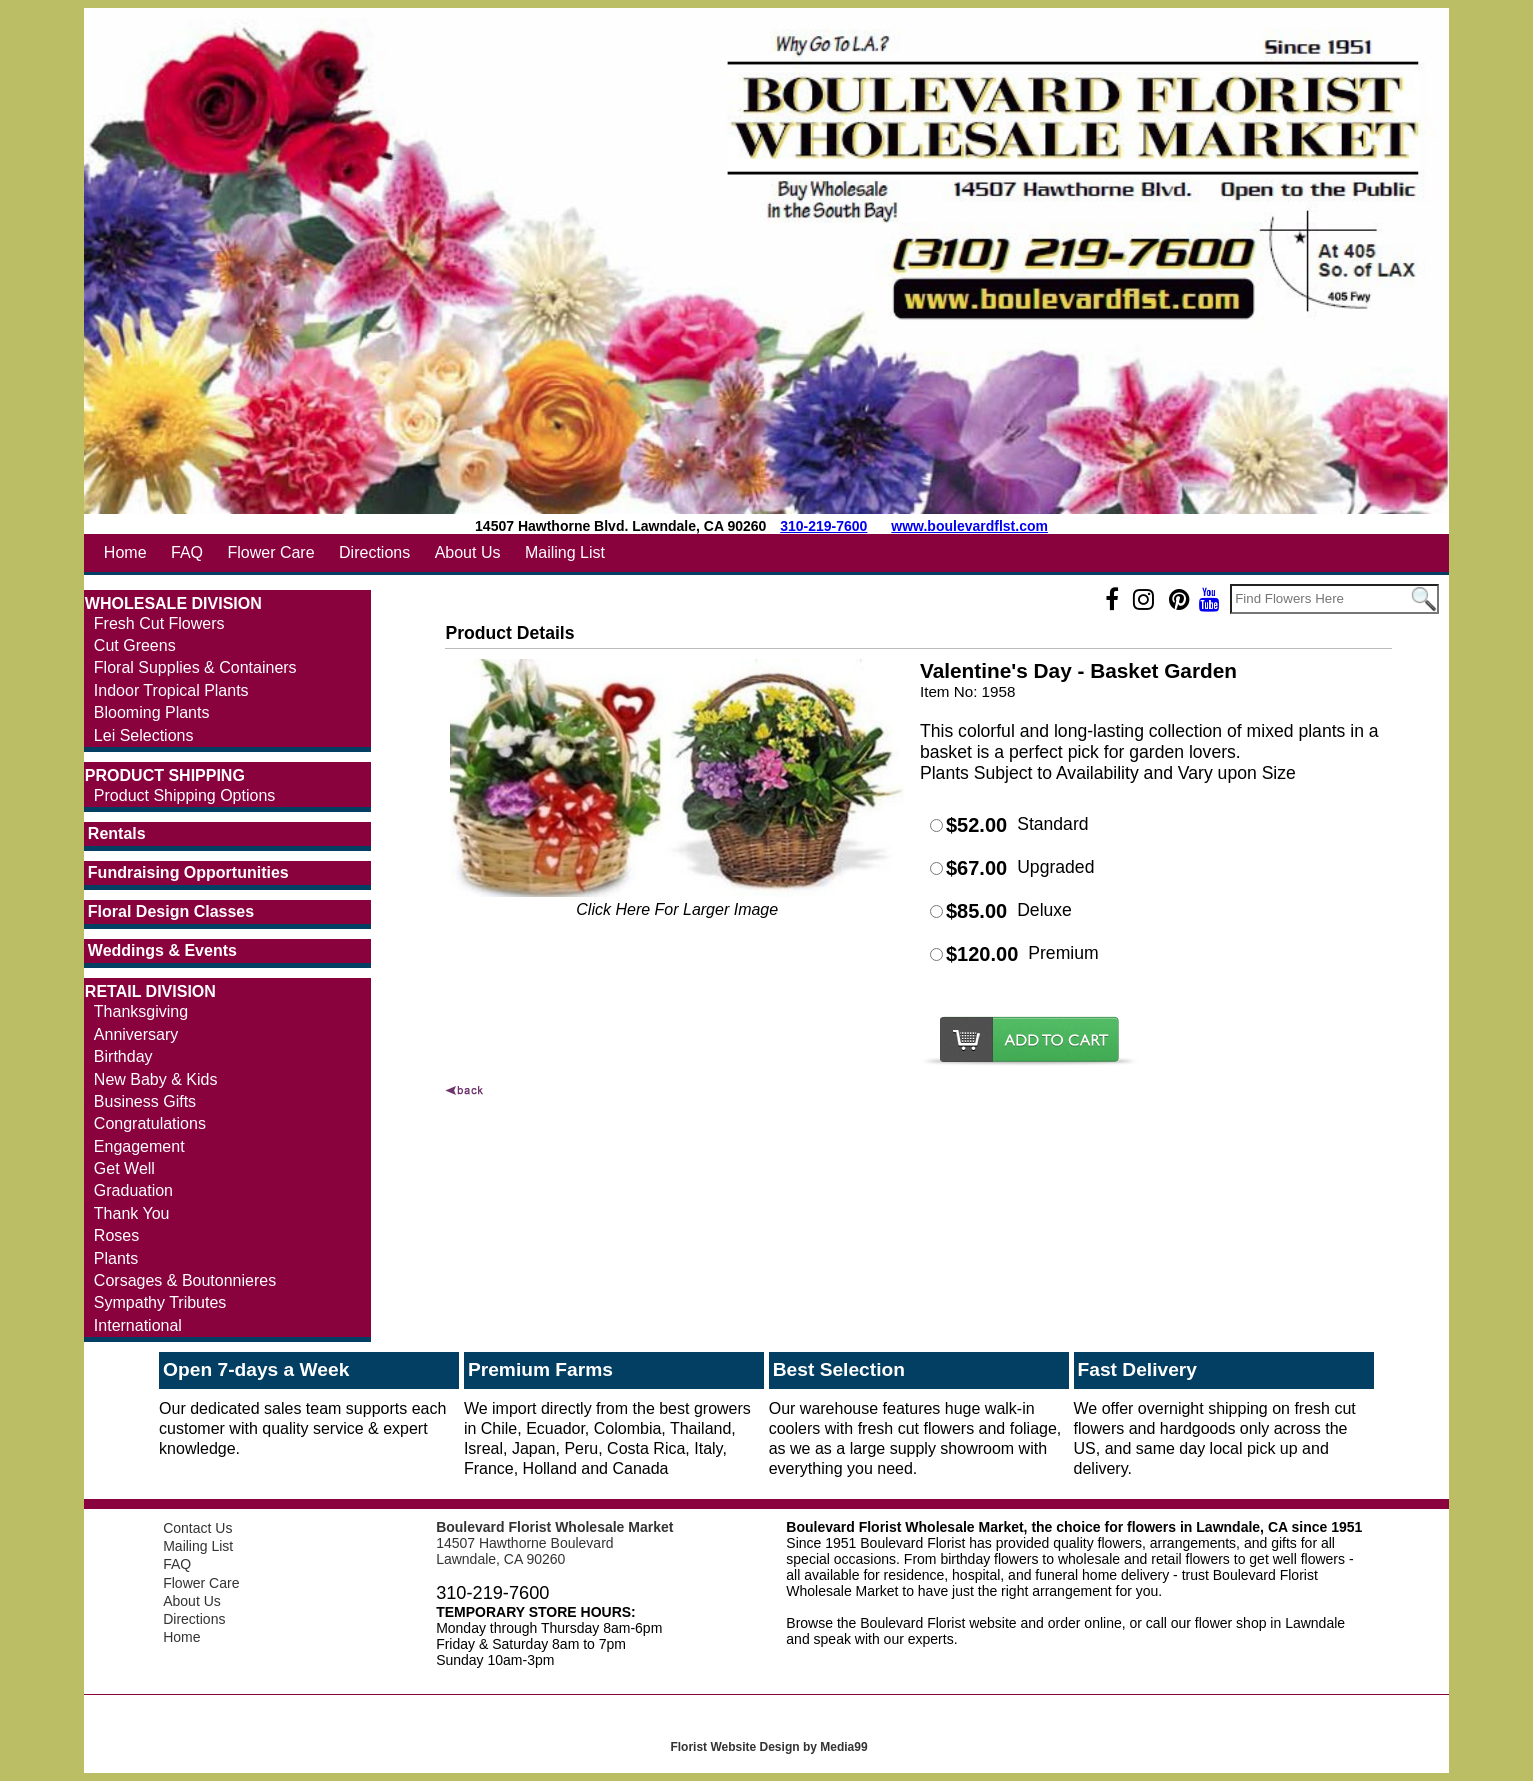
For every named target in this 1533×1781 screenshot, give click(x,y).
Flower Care (270, 552)
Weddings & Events (162, 950)
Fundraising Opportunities (188, 872)
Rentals (117, 833)
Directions (374, 552)
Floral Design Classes (171, 911)
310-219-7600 (823, 526)
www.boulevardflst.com (969, 526)
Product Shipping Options (184, 795)
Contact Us (197, 1528)
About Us (468, 552)
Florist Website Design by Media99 (768, 1747)
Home (125, 552)
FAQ (187, 552)
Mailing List (565, 552)
